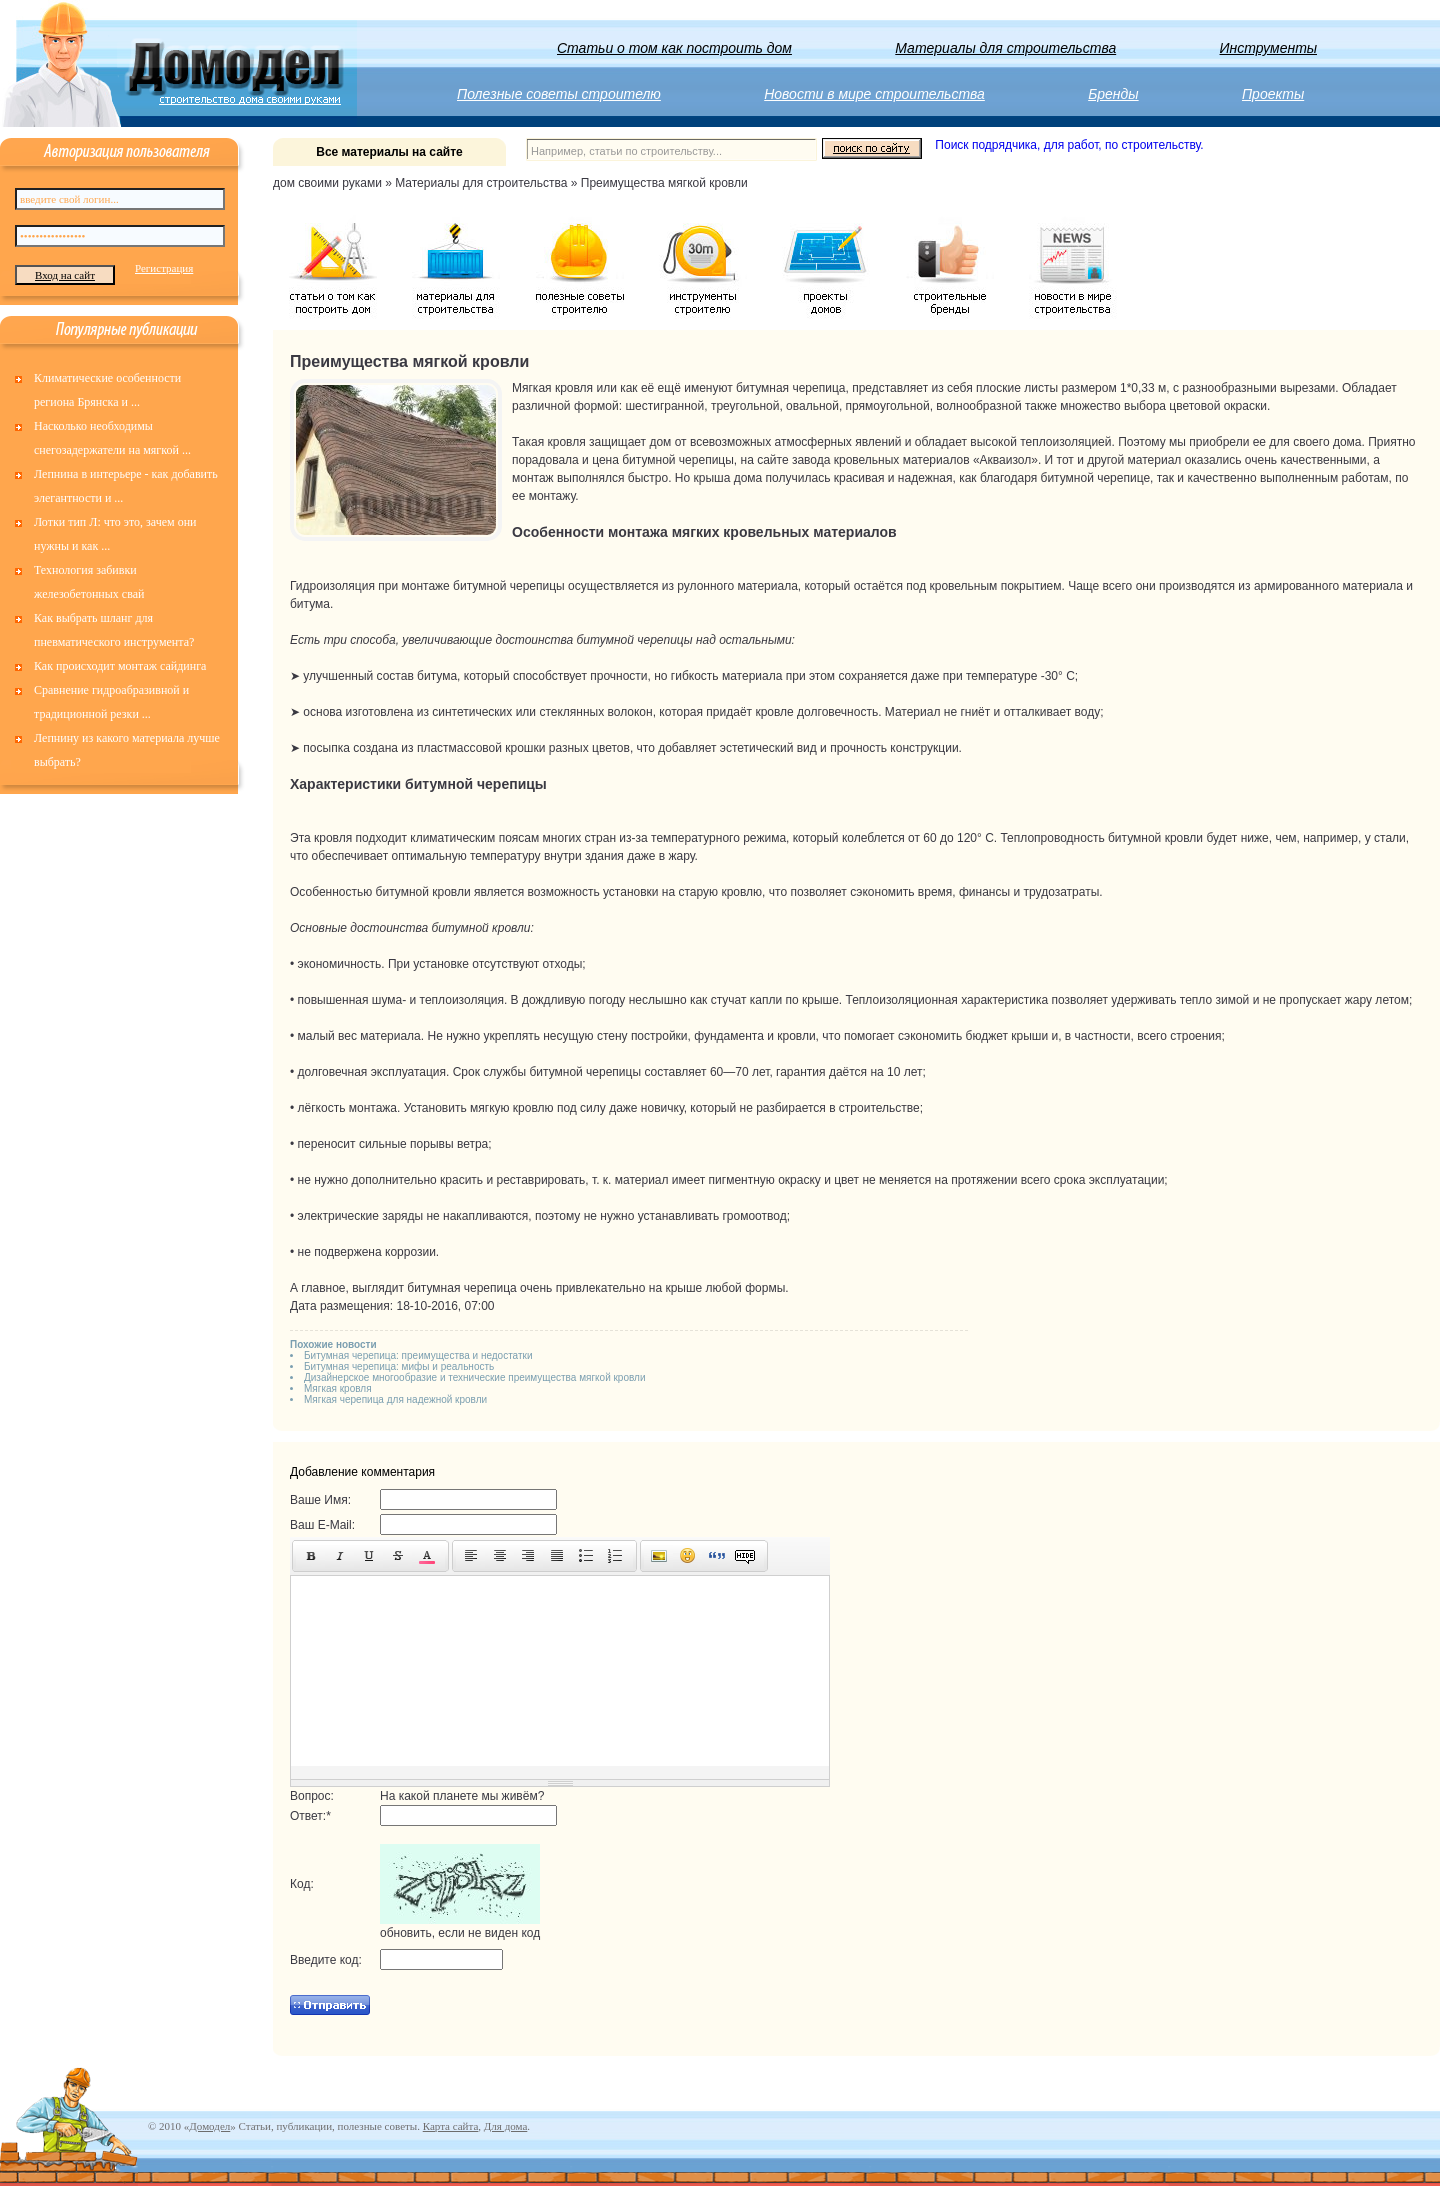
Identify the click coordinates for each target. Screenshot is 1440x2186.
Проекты (1273, 94)
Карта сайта (451, 2126)
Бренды (1113, 94)
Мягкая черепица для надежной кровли (395, 1399)
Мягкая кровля (338, 1388)
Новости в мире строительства (874, 94)
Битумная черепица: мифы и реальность (399, 1366)
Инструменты (1269, 48)
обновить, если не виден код (460, 1933)
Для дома (505, 2126)
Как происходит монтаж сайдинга (120, 666)
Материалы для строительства (1005, 48)
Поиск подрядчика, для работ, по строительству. (1069, 145)
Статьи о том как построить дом (674, 48)
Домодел (209, 2126)
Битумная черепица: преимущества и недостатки (418, 1355)
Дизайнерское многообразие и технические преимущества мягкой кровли (475, 1377)
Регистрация (164, 268)
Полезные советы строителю (559, 94)
